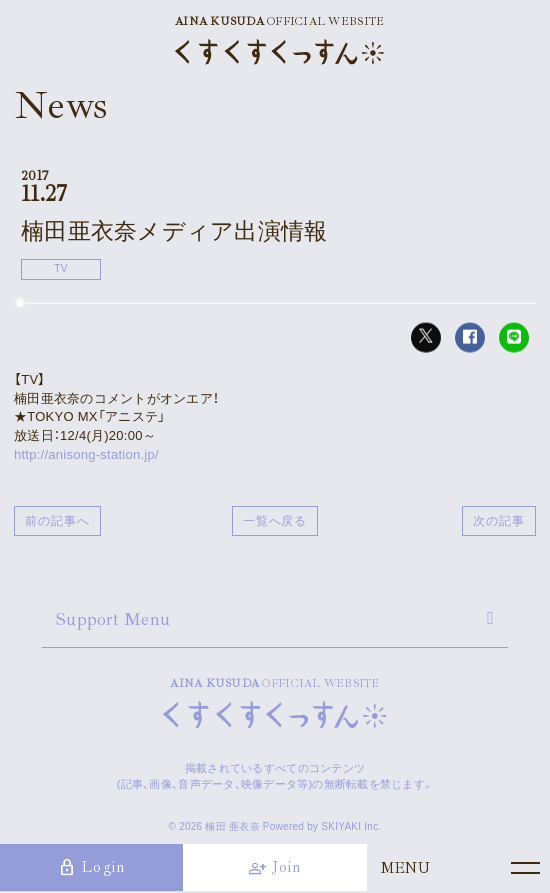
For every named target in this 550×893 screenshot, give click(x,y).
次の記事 (499, 521)
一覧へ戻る (275, 521)
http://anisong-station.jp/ (86, 454)
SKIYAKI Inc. (351, 826)
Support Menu (113, 619)
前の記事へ (57, 521)
